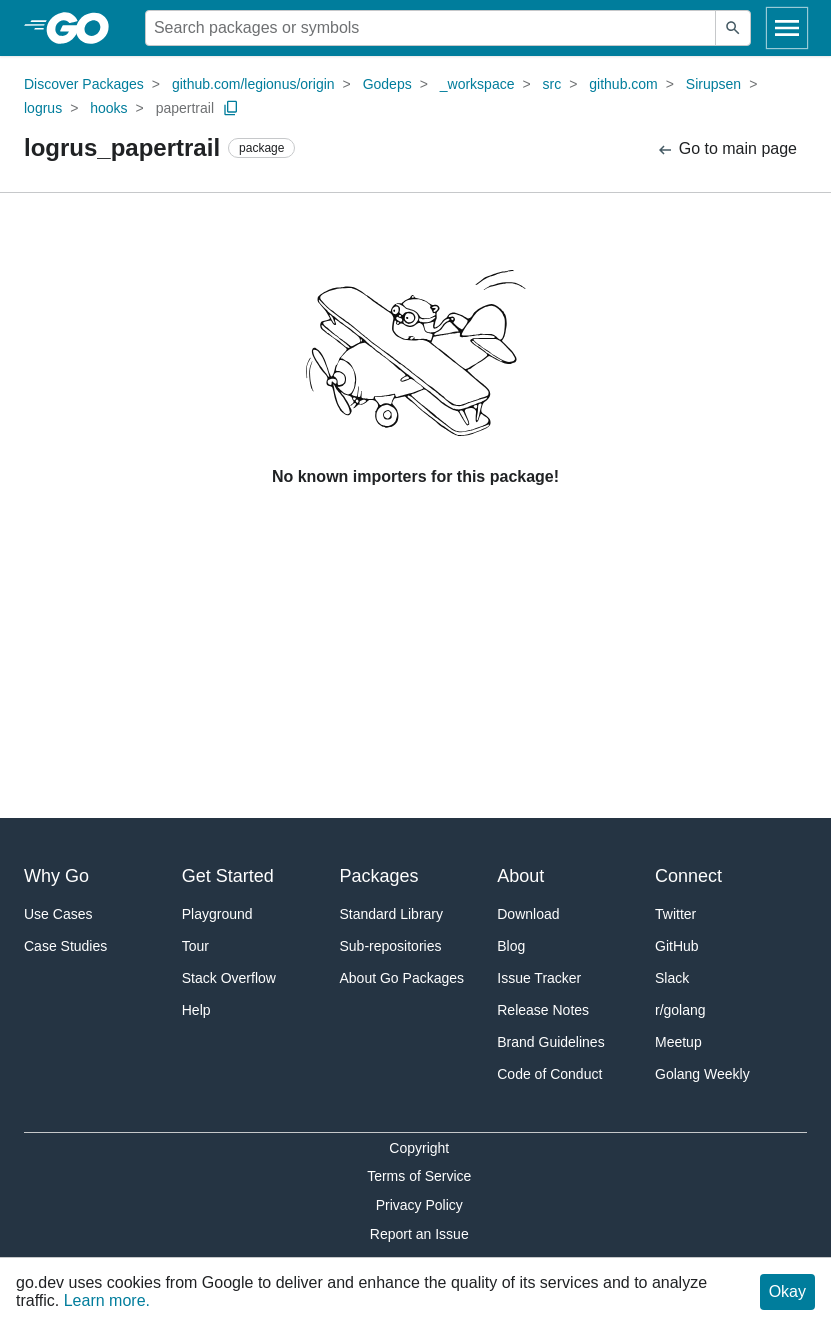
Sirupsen (713, 84)
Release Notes (543, 1010)
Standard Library (392, 914)
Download (528, 914)
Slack (672, 978)
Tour (195, 946)
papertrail (185, 108)
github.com (623, 84)
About (520, 876)
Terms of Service (419, 1176)
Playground (217, 914)
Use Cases (58, 914)
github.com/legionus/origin (253, 84)
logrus (43, 108)
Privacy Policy (419, 1205)
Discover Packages (84, 84)
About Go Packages (402, 978)
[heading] (84, 28)
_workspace (477, 84)
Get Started (228, 876)
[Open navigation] (787, 28)
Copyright (419, 1148)
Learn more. (107, 1300)
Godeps (387, 84)
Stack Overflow (229, 978)
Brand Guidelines (550, 1042)
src (552, 84)
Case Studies (65, 946)
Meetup (678, 1042)
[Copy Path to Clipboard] (231, 108)
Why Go (56, 876)
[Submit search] (733, 28)
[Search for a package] (430, 28)
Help (196, 1010)
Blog (511, 946)
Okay (787, 1291)
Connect (688, 876)
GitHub (677, 946)
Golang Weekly (702, 1074)
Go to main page (726, 149)
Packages (379, 876)
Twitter (675, 914)
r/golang (680, 1010)
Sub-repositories (391, 946)
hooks (108, 108)
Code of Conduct (549, 1074)
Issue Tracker (539, 978)
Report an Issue (419, 1234)
